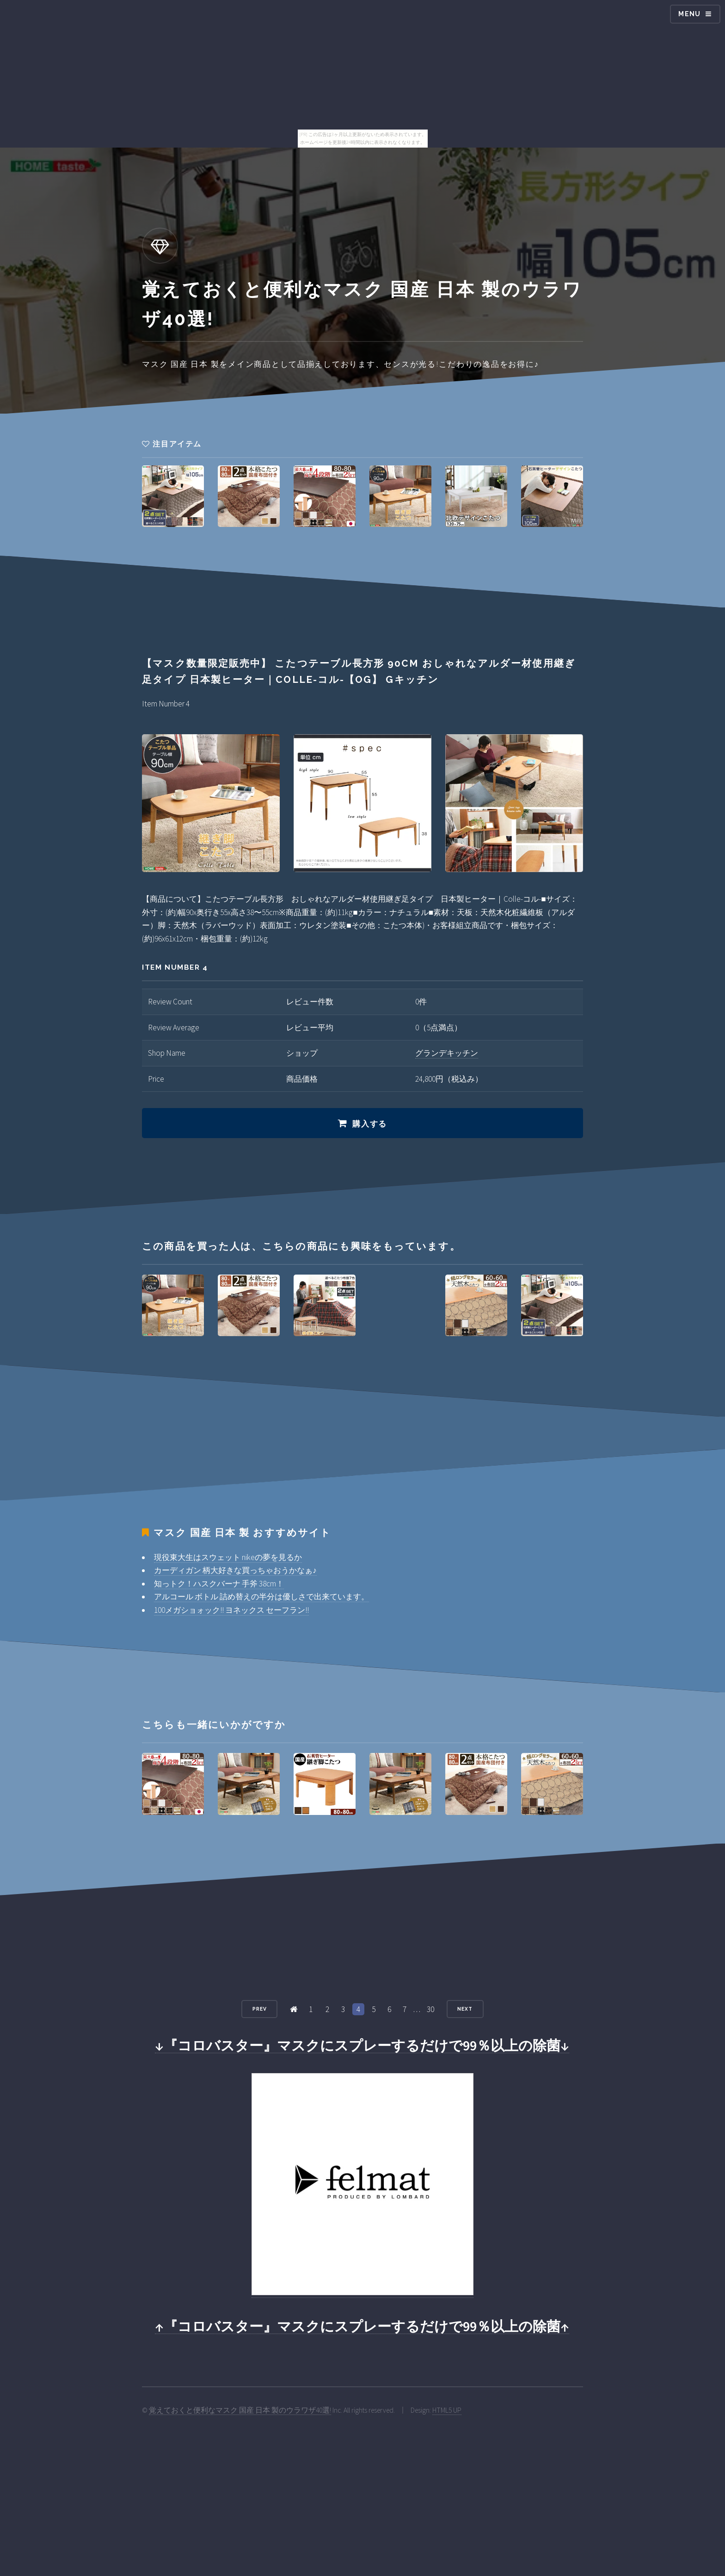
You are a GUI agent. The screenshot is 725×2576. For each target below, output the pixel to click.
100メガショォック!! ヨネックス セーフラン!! (231, 1610)
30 (430, 2009)
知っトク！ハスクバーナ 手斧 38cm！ (219, 1584)
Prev (259, 2009)
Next (465, 2009)
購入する (369, 1123)
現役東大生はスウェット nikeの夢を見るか (228, 1557)
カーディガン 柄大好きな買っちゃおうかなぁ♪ (235, 1570)
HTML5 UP (446, 2410)
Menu (689, 14)
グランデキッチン (446, 1053)
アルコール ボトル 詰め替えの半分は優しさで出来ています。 (261, 1596)
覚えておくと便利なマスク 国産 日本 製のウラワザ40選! (240, 2410)
